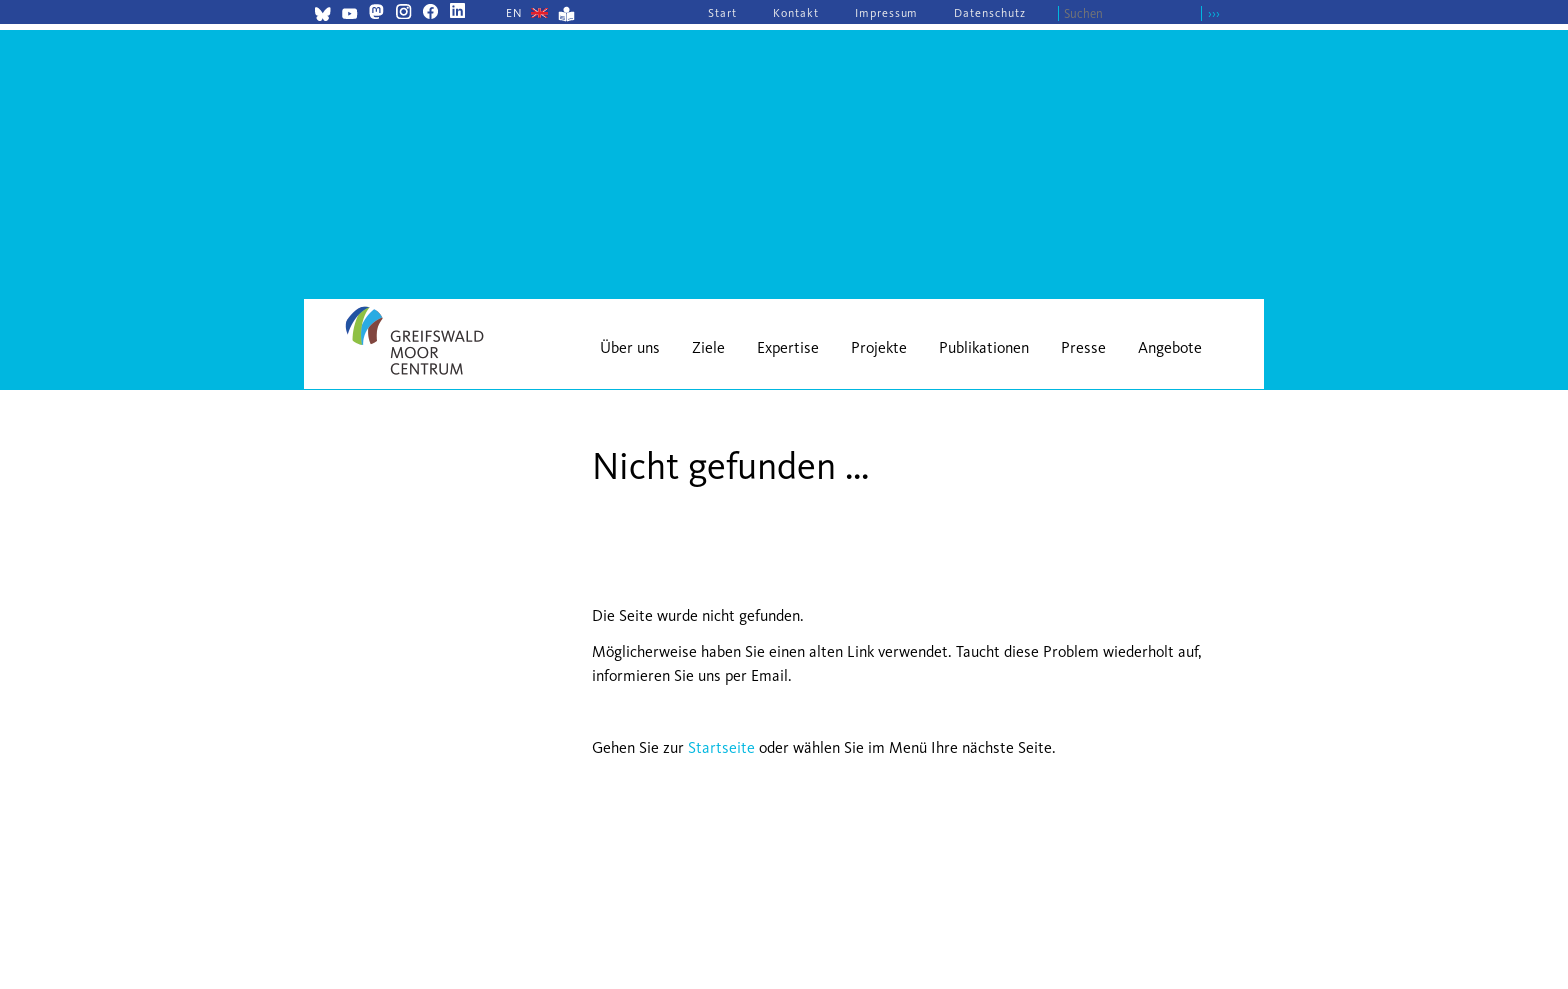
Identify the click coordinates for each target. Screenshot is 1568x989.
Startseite (721, 747)
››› (1214, 13)
